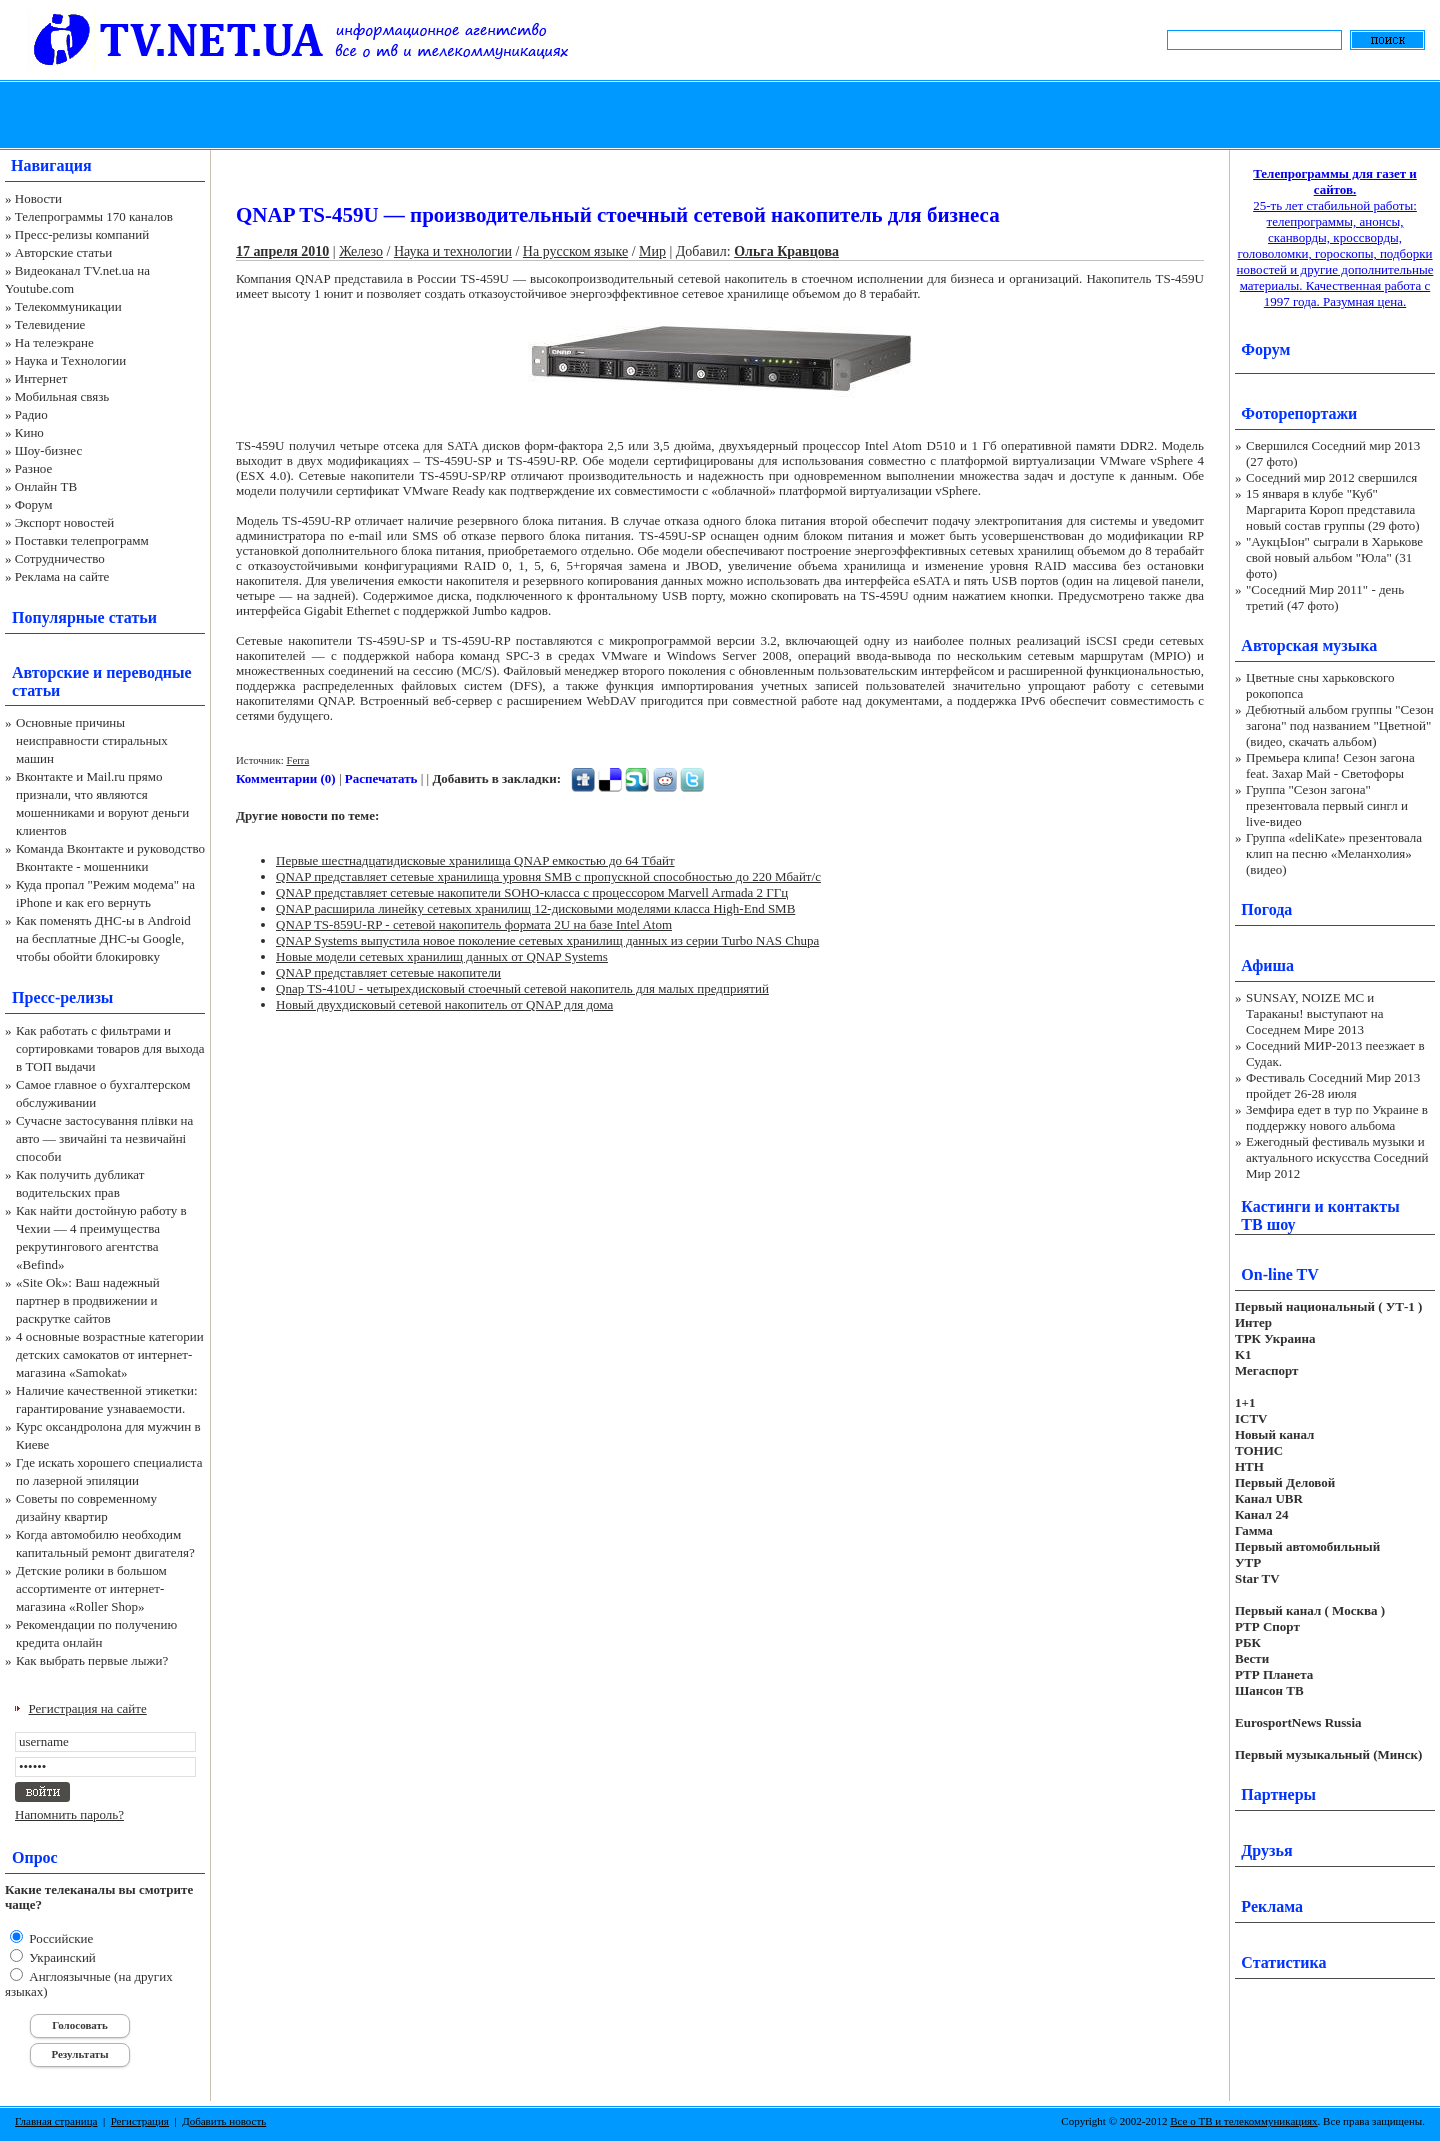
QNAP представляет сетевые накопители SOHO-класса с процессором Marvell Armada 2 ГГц (532, 892)
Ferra (297, 760)
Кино (29, 432)
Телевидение (50, 324)
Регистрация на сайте (88, 1708)
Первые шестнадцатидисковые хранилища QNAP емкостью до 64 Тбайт (475, 860)
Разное (34, 468)
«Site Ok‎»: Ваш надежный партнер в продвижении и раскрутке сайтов (88, 1300)
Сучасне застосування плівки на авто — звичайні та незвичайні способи (104, 1138)
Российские (59, 1938)
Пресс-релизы (62, 997)
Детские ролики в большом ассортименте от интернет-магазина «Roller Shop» (91, 1588)
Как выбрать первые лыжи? (92, 1660)
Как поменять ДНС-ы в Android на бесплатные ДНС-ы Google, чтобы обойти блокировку (103, 938)
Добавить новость (224, 2121)
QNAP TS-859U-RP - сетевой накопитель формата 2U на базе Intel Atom (474, 924)
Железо (361, 251)
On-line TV (1280, 1274)
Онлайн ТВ (46, 486)
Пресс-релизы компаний (82, 234)
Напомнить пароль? (69, 1814)
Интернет (41, 378)
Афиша (1267, 965)
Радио (31, 414)
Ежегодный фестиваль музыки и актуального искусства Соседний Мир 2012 (1337, 1157)
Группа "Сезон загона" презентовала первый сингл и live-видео (1327, 805)
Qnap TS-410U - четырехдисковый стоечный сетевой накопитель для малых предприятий (522, 988)
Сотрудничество (60, 558)
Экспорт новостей (65, 522)
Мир (652, 251)
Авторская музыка (1309, 645)
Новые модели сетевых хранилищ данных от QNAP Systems (442, 956)
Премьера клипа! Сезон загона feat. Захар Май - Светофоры (1330, 765)
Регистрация (140, 2121)
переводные (148, 672)
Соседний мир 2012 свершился (1331, 477)
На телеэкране (54, 342)
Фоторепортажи (1299, 413)
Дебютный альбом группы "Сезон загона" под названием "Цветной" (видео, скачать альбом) (1340, 725)
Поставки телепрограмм (82, 540)
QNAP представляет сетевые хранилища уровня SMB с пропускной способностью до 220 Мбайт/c (548, 876)
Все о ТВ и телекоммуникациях (1243, 2121)
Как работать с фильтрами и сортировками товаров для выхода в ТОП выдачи (110, 1048)
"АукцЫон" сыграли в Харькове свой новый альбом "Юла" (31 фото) (1334, 557)
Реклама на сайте (62, 576)
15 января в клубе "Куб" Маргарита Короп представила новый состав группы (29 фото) (1333, 509)
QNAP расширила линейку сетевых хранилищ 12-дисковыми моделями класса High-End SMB (535, 908)
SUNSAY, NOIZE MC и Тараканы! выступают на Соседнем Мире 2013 (1314, 1013)
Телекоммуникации (68, 306)
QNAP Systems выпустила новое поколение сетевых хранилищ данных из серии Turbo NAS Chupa (547, 940)
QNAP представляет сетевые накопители (388, 972)
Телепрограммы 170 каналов (94, 216)
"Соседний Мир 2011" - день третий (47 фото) (1325, 597)
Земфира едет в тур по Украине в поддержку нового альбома (1337, 1117)
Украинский (61, 1957)
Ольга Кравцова (786, 251)
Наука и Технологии (70, 360)
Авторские (50, 672)
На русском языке (575, 251)
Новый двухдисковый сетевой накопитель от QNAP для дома (444, 1004)
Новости (38, 198)
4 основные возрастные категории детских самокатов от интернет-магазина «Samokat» (110, 1354)
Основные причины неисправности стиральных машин (92, 740)
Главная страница (56, 2121)
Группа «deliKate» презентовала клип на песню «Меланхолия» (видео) (1334, 853)
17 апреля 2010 (282, 251)
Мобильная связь (62, 396)
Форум (34, 504)
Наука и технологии (453, 251)
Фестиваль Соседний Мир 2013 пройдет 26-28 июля (1333, 1085)
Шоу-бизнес (48, 450)
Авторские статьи (63, 252)
